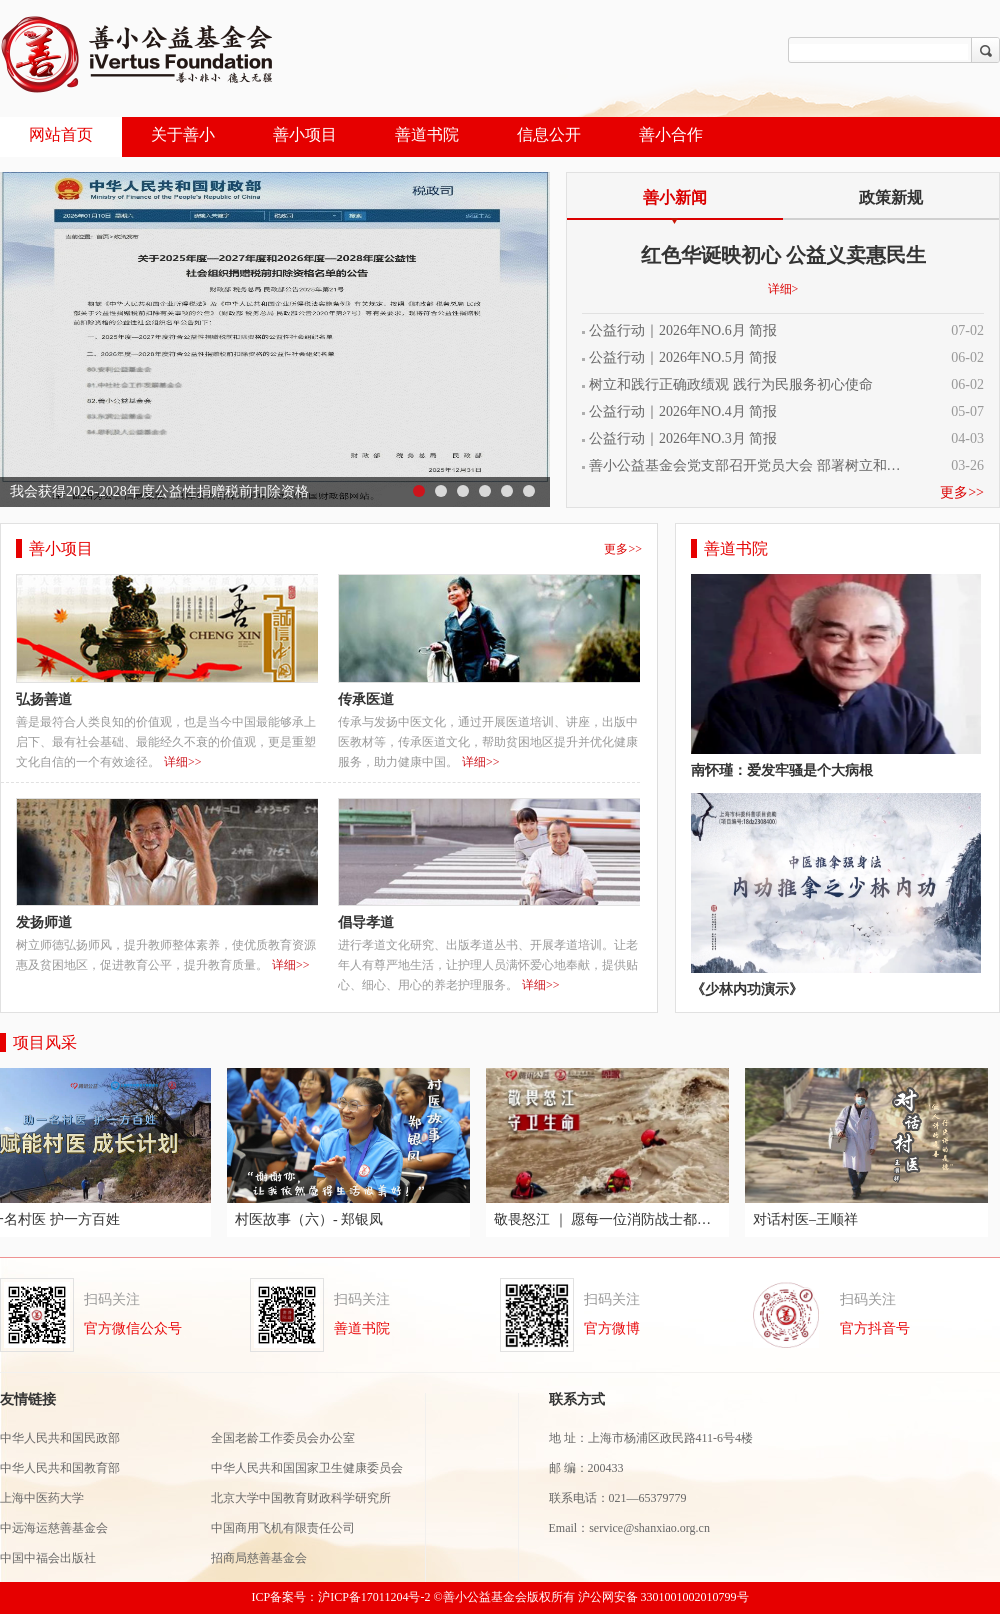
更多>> (962, 493)
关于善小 (183, 134)
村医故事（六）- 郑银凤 (312, 1219)
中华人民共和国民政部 (60, 1438)
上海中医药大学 (43, 1498)
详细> (783, 289)
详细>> (183, 762)
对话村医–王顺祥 (808, 1219)
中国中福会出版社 (48, 1558)
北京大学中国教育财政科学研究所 (301, 1498)
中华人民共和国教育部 (60, 1468)
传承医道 (366, 699)
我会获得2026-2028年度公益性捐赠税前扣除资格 (159, 491)
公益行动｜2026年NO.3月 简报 (683, 439)
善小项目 (305, 134)
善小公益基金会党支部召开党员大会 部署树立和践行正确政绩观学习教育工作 (750, 466)
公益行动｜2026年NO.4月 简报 (683, 412)
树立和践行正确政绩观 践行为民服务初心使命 (731, 385)
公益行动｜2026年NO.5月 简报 (683, 358)
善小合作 (671, 134)
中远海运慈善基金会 (55, 1528)
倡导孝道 (366, 922)
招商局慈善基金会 (259, 1558)
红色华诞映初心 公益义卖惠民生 (783, 255)
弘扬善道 (44, 699)
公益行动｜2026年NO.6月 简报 (683, 331)
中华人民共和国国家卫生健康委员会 (307, 1468)
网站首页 (61, 134)
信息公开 (549, 134)
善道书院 (427, 134)
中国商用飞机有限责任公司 (283, 1528)
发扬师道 (44, 922)
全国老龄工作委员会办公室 (283, 1438)
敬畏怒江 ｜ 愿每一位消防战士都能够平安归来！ (610, 1219)
